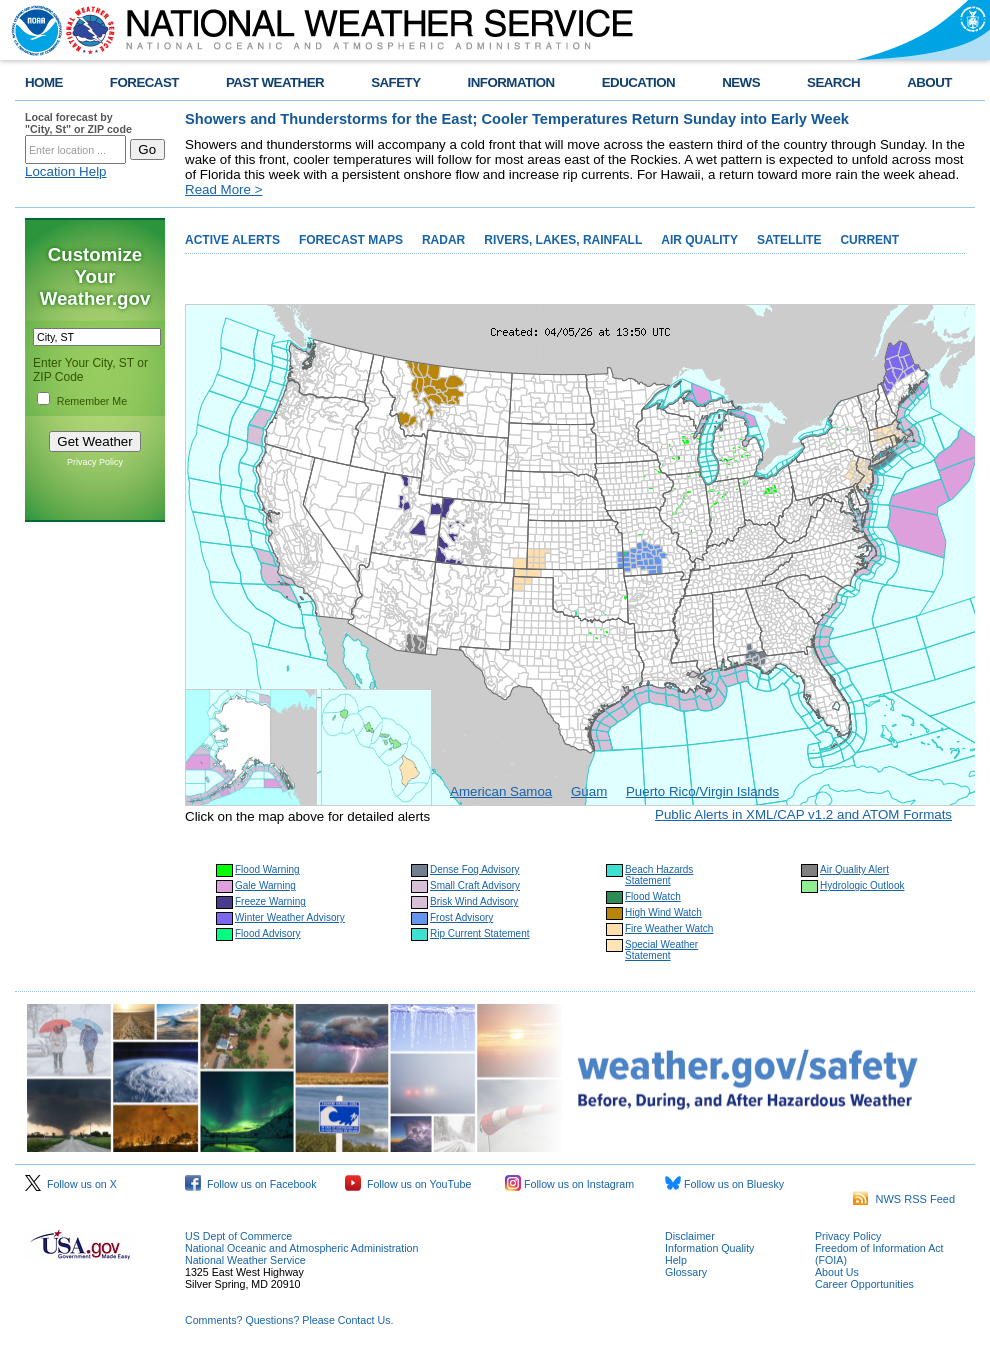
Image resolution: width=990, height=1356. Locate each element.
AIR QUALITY (699, 240)
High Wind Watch (663, 912)
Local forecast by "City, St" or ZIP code (78, 123)
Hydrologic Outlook (862, 885)
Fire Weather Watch (669, 928)
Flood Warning (267, 869)
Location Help (66, 171)
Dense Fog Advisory (475, 869)
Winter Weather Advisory (290, 917)
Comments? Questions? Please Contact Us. (289, 1320)
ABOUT (929, 82)
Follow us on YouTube (408, 1184)
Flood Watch (653, 896)
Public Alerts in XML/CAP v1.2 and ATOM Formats (803, 814)
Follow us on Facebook (251, 1184)
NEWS (741, 82)
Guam (589, 791)
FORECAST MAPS (351, 240)
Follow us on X (71, 1184)
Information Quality (709, 1248)
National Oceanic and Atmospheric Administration (301, 1248)
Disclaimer (690, 1236)
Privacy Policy (95, 462)
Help (676, 1260)
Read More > (223, 189)
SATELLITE (789, 240)
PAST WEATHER (275, 82)
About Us (837, 1272)
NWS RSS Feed (904, 1199)
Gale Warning (265, 885)
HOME (44, 82)
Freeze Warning (270, 901)
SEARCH (833, 82)
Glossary (686, 1272)
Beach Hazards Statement (659, 875)
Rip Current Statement (480, 933)
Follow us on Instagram (569, 1184)
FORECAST (144, 82)
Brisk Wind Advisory (474, 901)
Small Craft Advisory (475, 885)
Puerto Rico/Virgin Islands (702, 791)
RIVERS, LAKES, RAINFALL (563, 240)
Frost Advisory (461, 917)
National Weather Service (245, 1260)
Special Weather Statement (661, 950)
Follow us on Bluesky (724, 1184)
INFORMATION (511, 82)
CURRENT (869, 240)
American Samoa (501, 791)
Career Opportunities (864, 1284)
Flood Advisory (268, 933)
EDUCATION (638, 82)
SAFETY (395, 82)
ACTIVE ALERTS (232, 240)
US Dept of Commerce (238, 1236)
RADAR (443, 240)
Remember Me (92, 401)
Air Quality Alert (854, 869)
